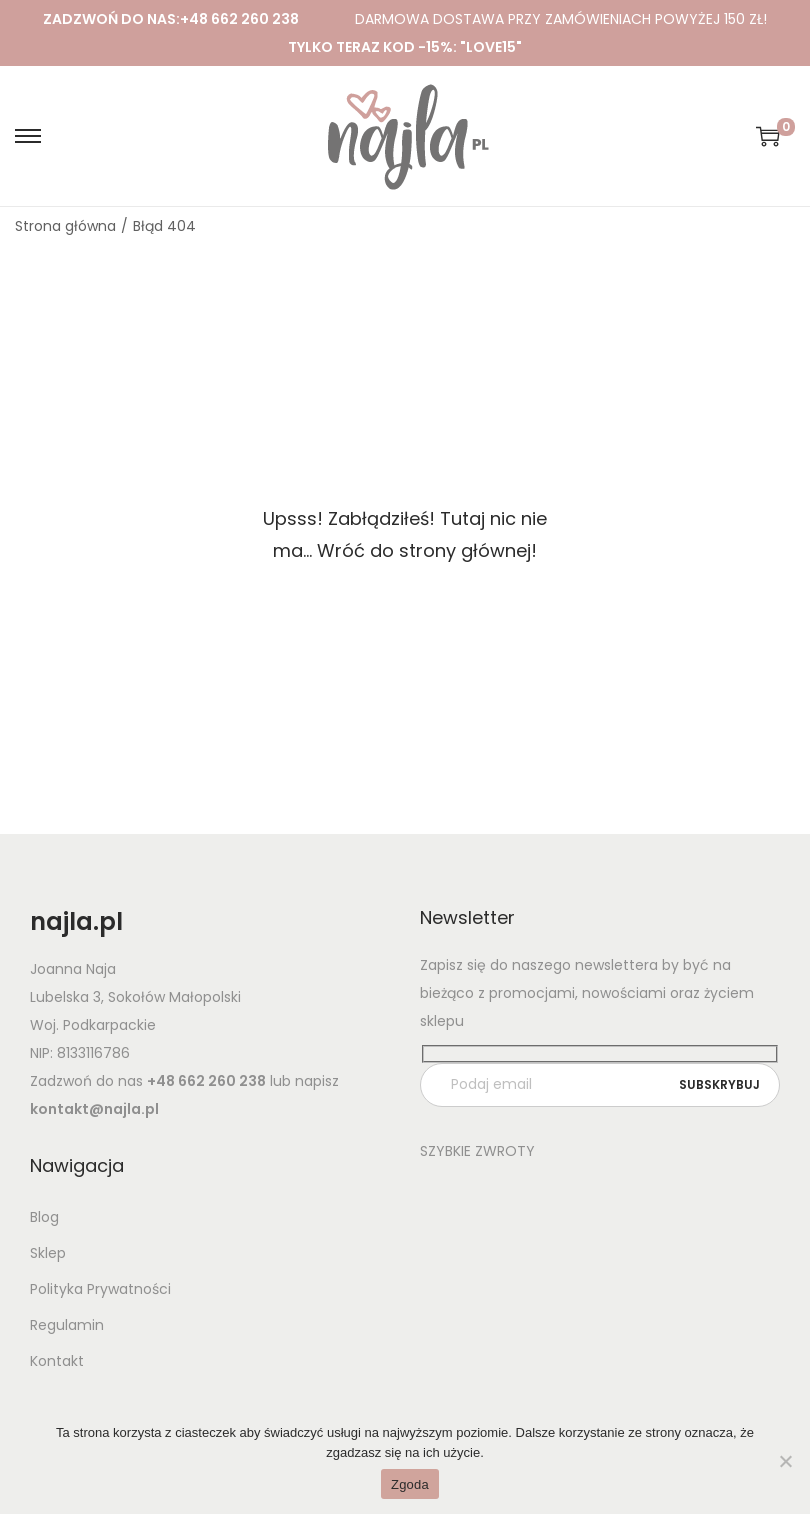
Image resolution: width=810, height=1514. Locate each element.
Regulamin (67, 1325)
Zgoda (410, 1484)
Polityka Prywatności (100, 1289)
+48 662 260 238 (239, 19)
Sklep (48, 1253)
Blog (44, 1217)
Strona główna (65, 226)
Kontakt (57, 1361)
